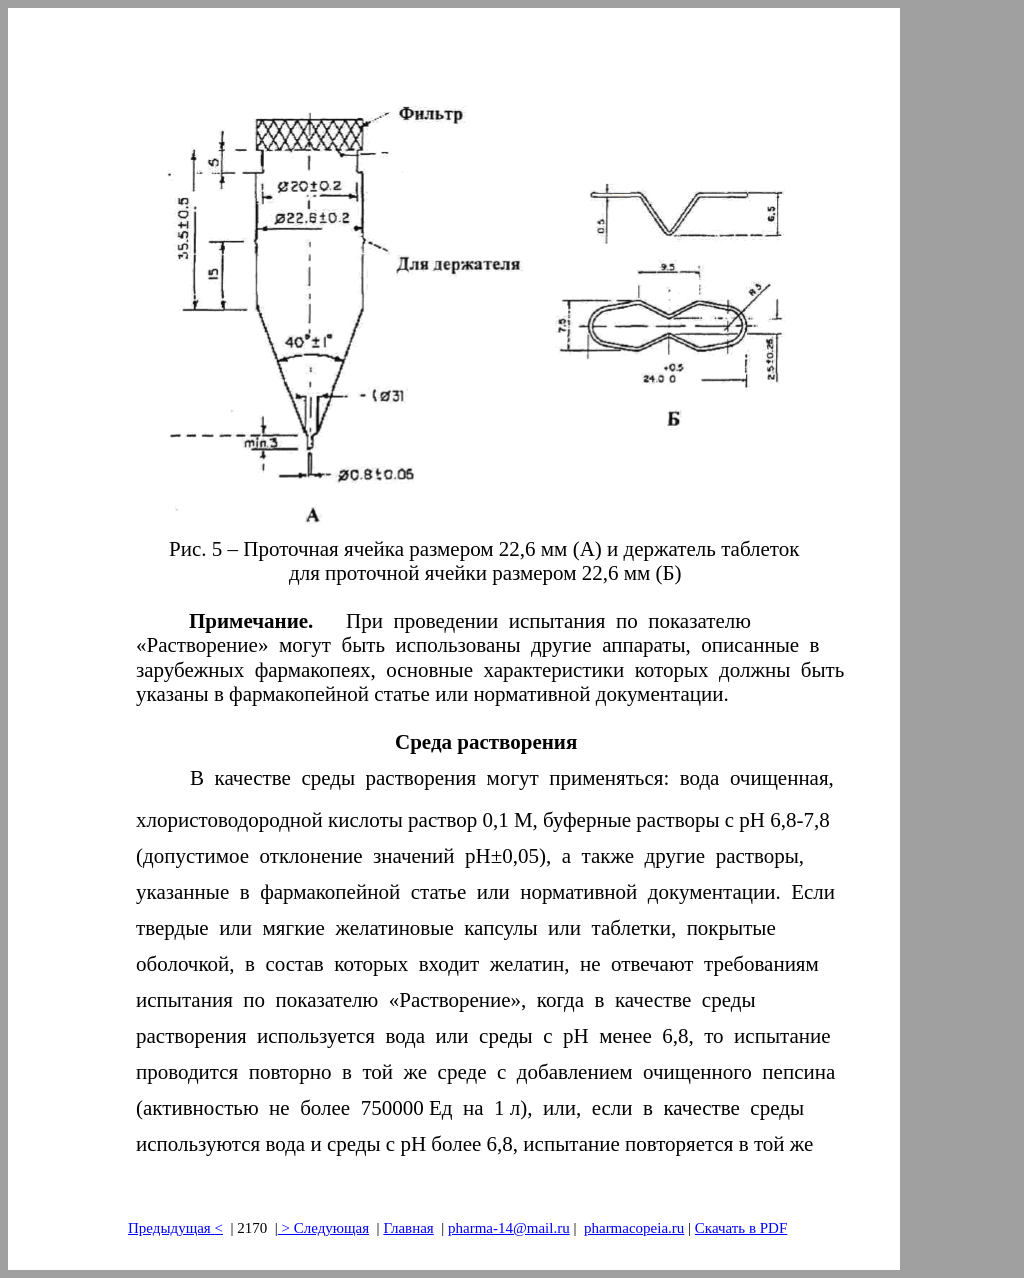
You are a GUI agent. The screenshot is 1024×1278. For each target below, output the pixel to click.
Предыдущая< (175, 1228)
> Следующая (323, 1228)
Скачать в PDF (741, 1228)
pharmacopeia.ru (634, 1228)
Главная (408, 1228)
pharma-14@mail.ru (509, 1228)
